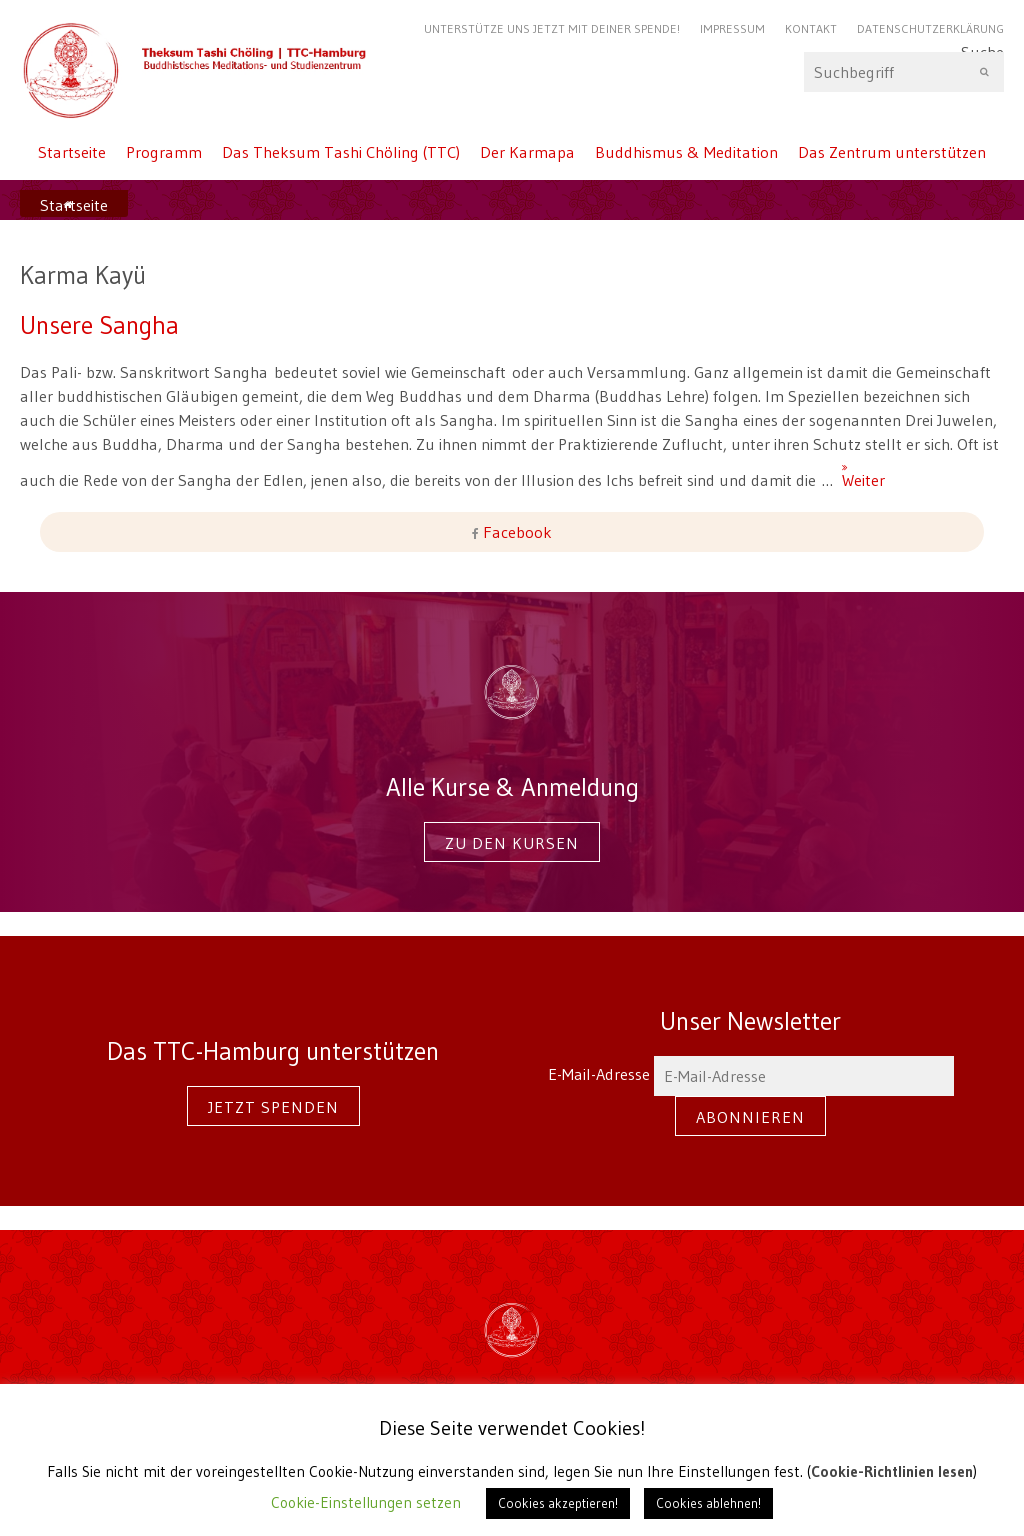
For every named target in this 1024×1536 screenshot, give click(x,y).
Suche (904, 72)
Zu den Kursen (512, 843)
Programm (164, 152)
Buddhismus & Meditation (686, 152)
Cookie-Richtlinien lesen (892, 1471)
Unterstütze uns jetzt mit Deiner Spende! (552, 28)
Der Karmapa (527, 152)
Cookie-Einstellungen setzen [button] (366, 1502)
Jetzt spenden (273, 1107)
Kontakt (811, 28)
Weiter (850, 471)
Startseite (72, 152)
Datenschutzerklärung (930, 28)
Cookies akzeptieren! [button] (558, 1503)
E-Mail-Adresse (751, 1074)
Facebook (515, 532)
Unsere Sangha (99, 325)
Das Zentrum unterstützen (892, 152)
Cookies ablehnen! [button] (708, 1503)
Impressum (732, 28)
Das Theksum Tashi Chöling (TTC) (341, 152)
